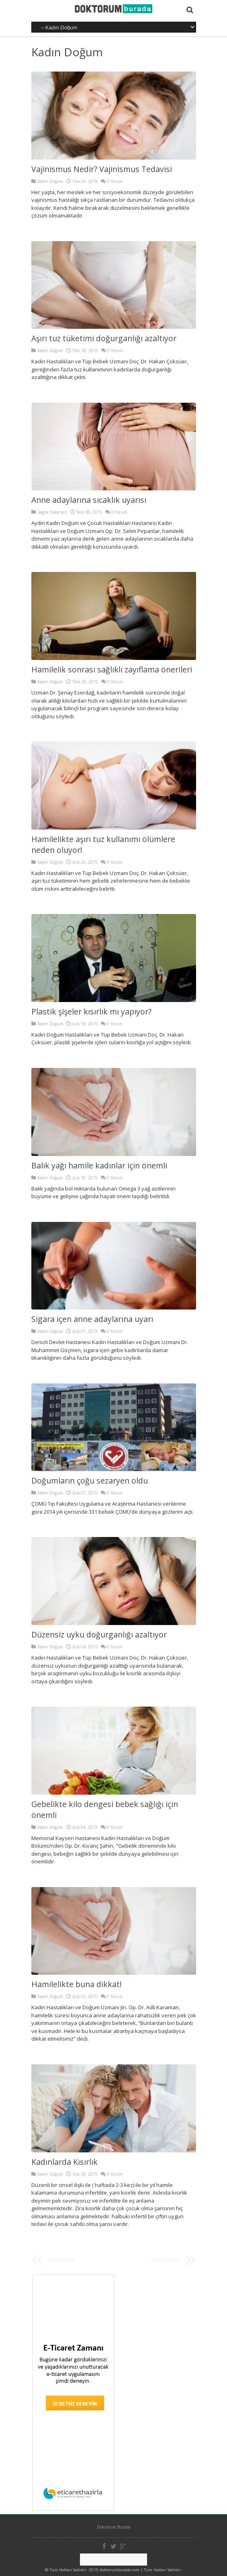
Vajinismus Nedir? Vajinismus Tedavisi (101, 169)
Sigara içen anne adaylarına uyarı (92, 1319)
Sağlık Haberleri (52, 512)
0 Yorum (115, 181)
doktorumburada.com (119, 2569)
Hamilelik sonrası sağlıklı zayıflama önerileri (111, 669)
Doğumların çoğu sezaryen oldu (89, 1480)
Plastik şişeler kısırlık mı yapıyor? (91, 1011)
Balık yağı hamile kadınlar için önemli (99, 1165)
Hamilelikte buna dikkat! (76, 1984)
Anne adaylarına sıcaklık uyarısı (88, 499)
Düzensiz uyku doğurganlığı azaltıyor (99, 1634)
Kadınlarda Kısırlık (64, 2161)
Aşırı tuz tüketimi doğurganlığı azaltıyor (103, 338)
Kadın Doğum (67, 51)
